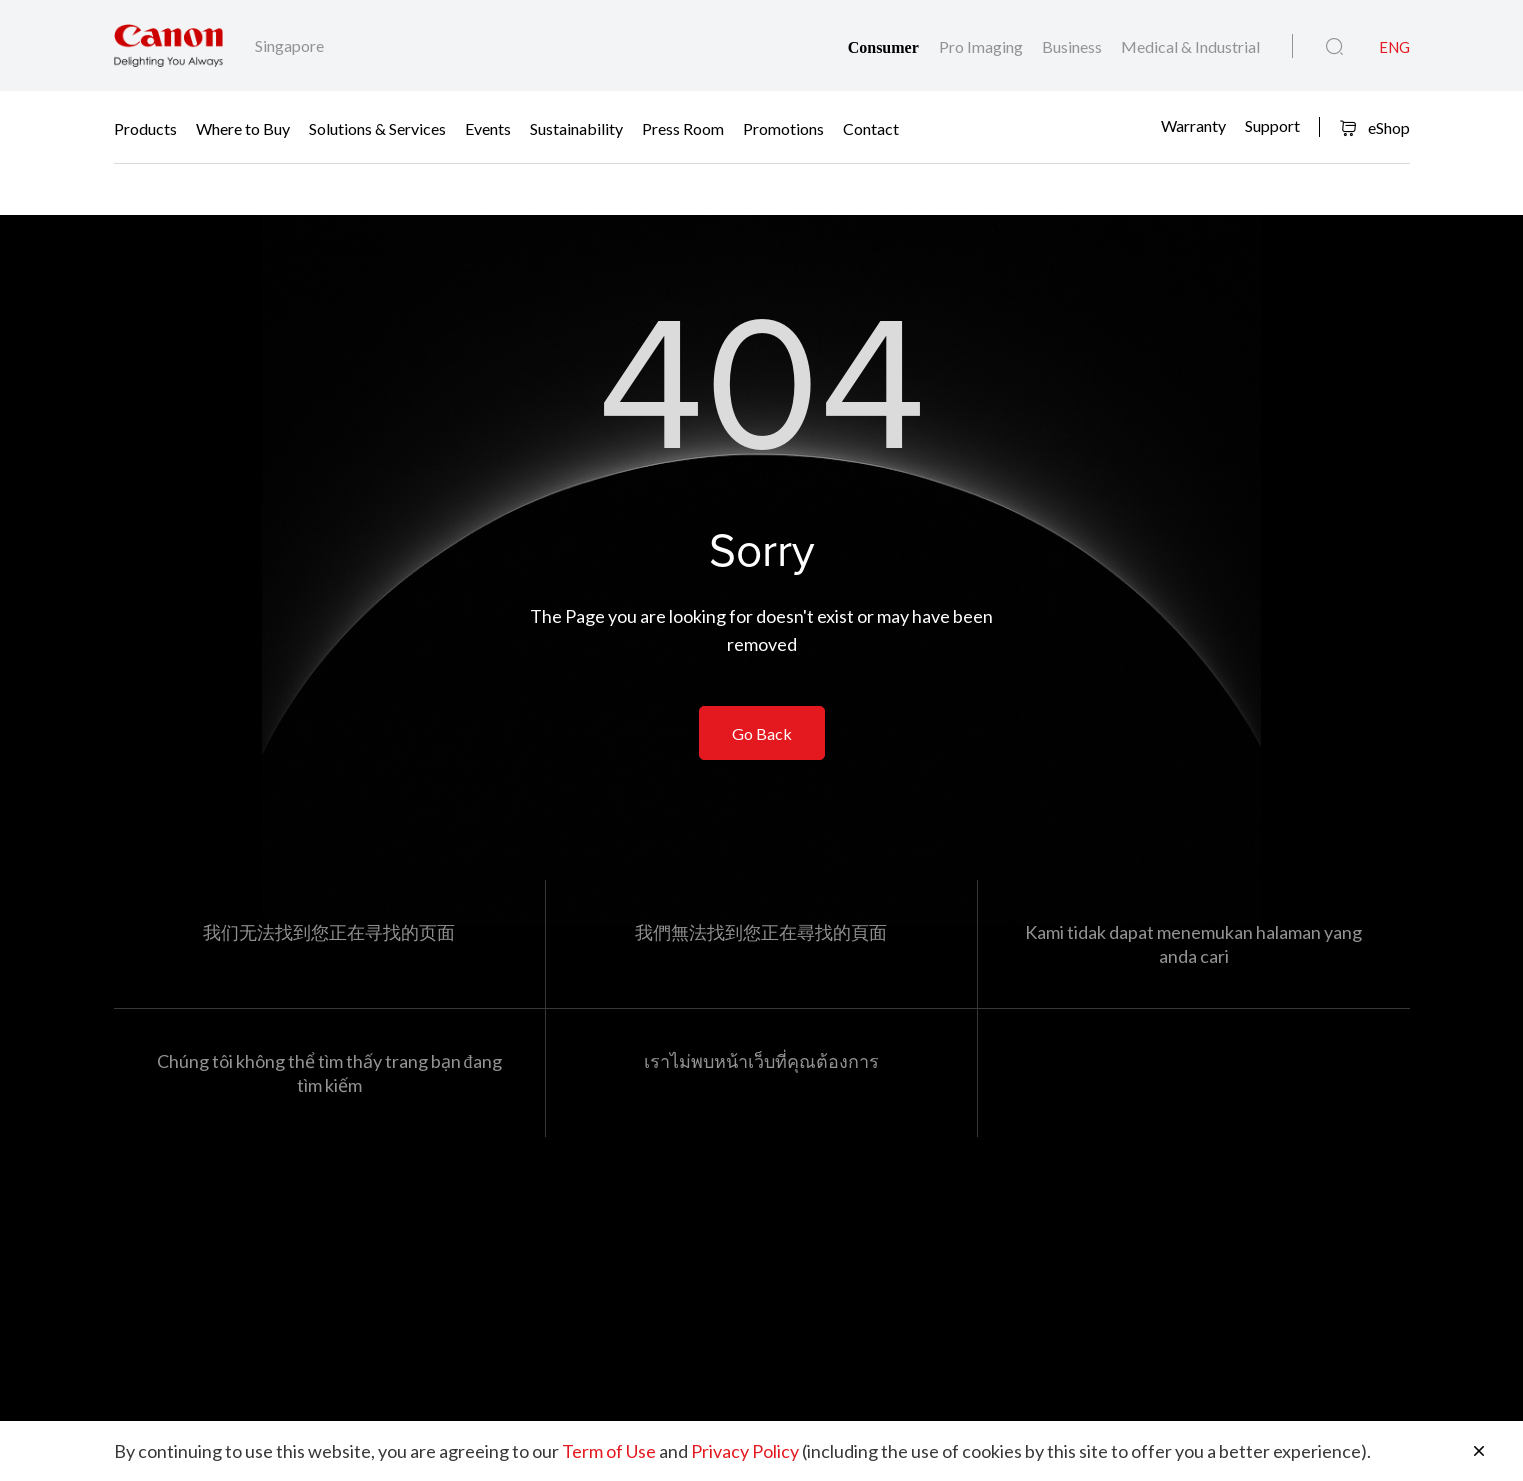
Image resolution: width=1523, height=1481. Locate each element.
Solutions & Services (377, 127)
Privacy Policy (745, 1451)
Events (488, 127)
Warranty (1193, 125)
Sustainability (576, 127)
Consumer (885, 47)
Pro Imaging (982, 46)
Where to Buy (243, 127)
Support (1272, 125)
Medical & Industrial (1190, 46)
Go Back (762, 733)
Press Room (683, 127)
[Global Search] (1334, 47)
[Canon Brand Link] (168, 45)
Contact (871, 127)
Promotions (783, 127)
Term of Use (609, 1451)
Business (1073, 46)
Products (145, 127)
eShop (1374, 127)
